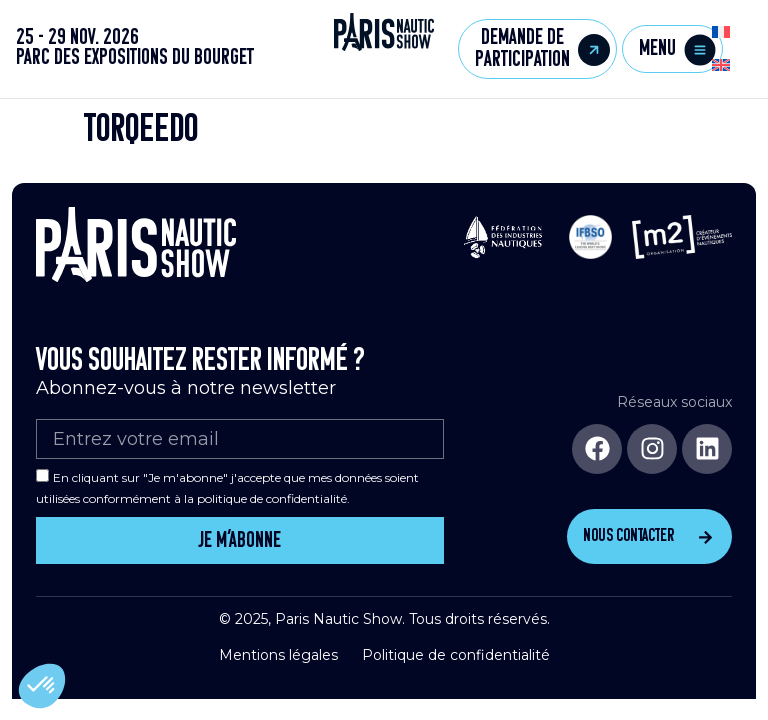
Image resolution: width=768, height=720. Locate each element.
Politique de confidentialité (456, 655)
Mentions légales (278, 655)
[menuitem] (721, 32)
